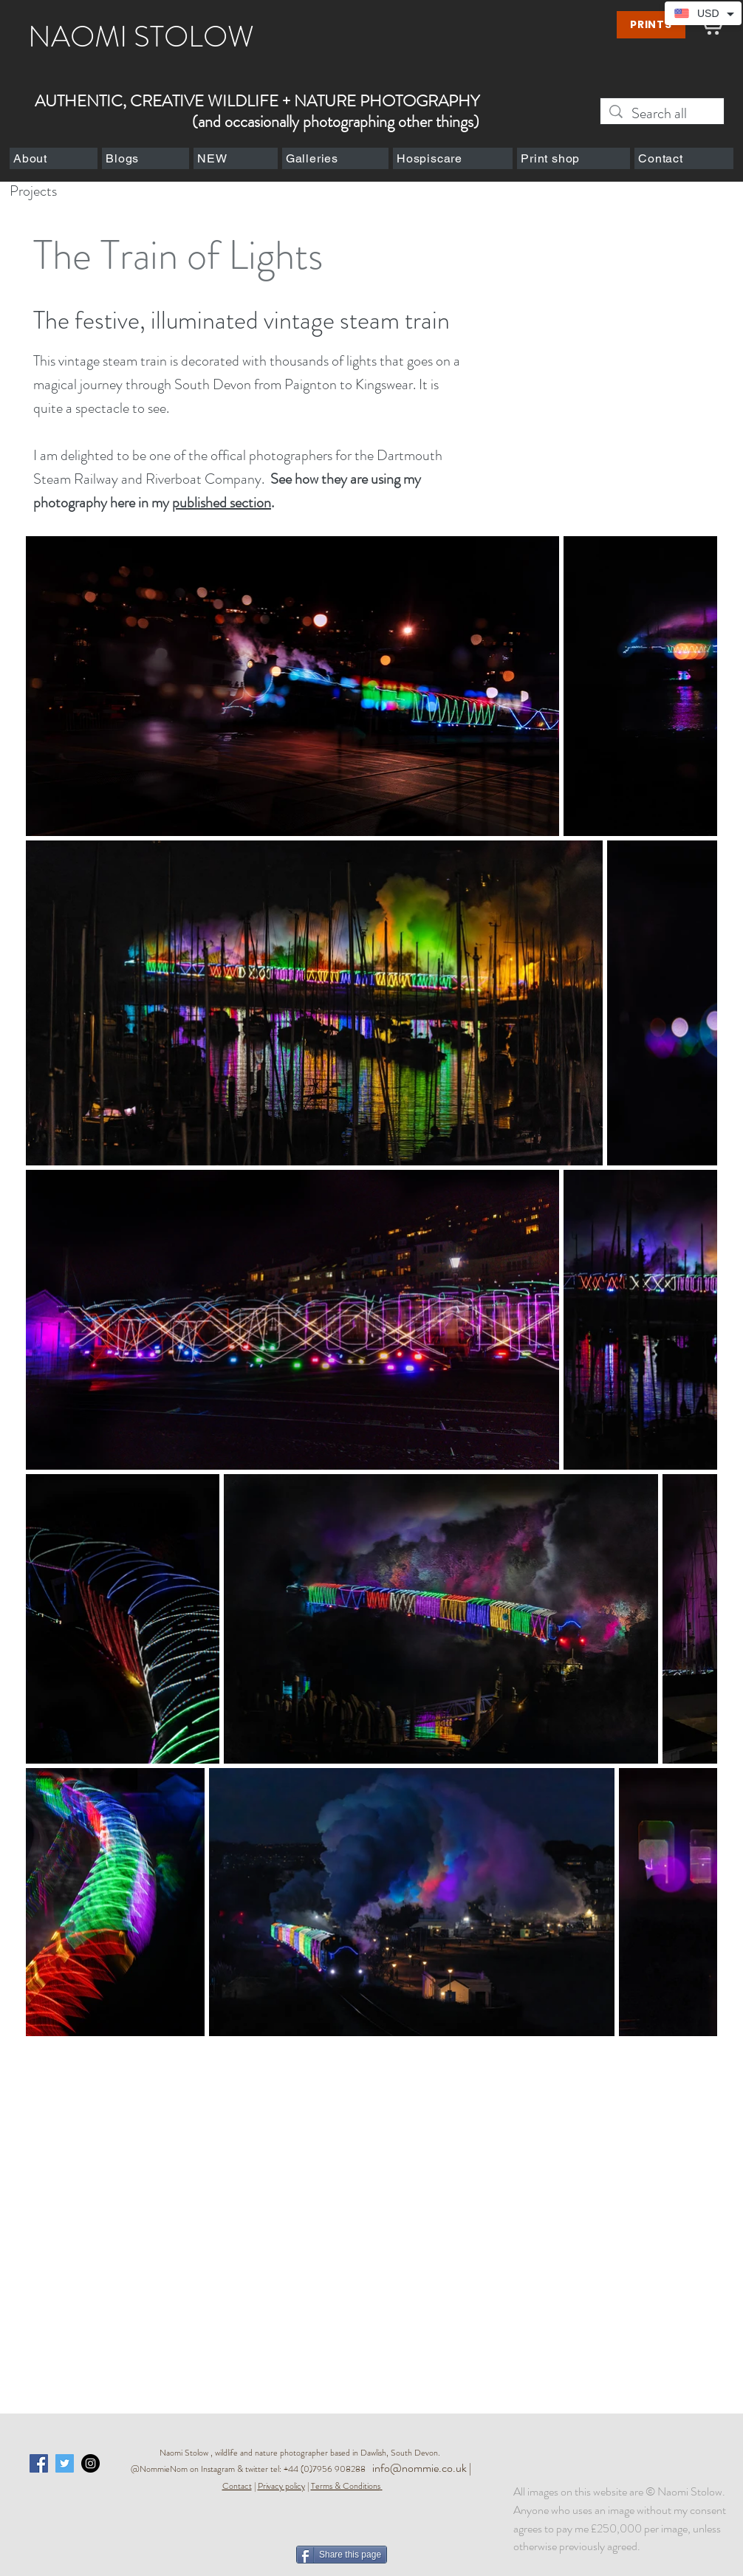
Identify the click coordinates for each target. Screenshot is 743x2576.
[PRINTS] (651, 24)
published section (221, 502)
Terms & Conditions (345, 2486)
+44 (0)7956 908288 (328, 2469)
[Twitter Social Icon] (64, 2463)
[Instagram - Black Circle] (90, 2463)
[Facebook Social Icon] (39, 2463)
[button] (53, 158)
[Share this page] (341, 2554)
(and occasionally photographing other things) (335, 121)
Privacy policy (281, 2486)
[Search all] (662, 113)
